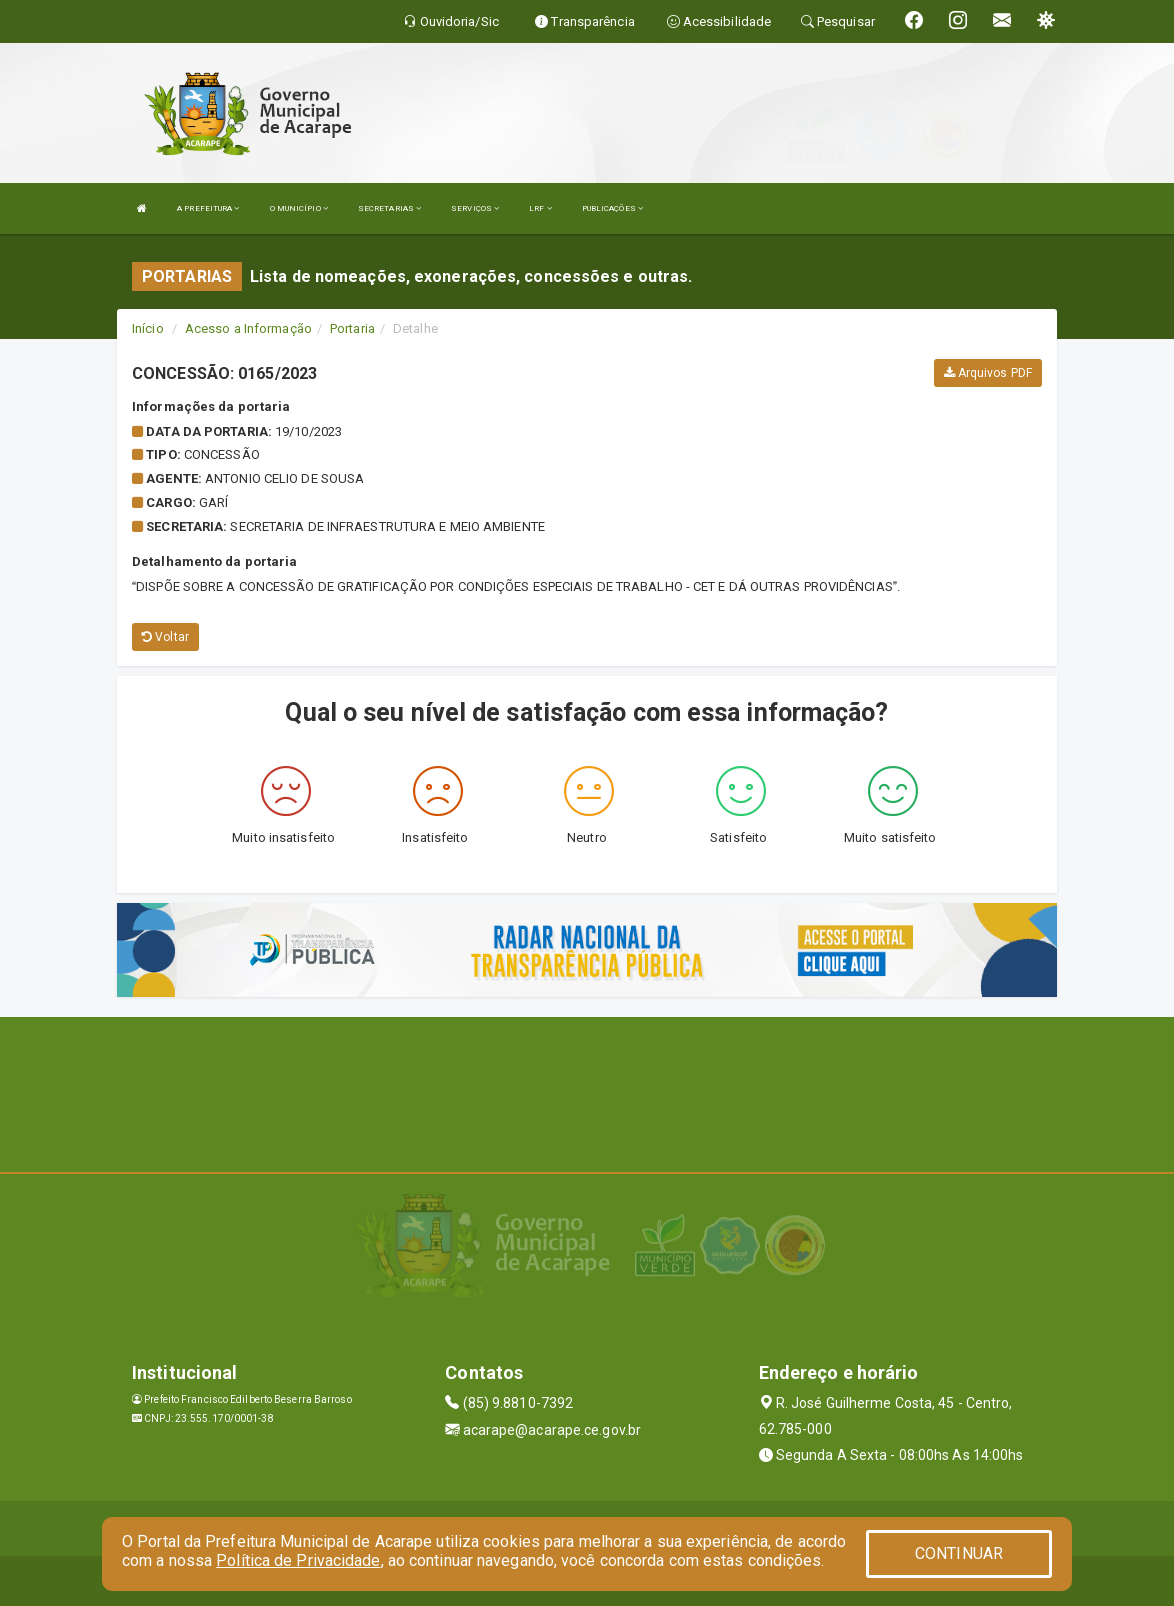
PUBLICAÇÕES (612, 208)
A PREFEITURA (208, 208)
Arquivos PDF (988, 373)
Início (148, 328)
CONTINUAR (959, 1553)
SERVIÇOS (475, 208)
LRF (540, 208)
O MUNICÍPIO (299, 208)
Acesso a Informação (248, 328)
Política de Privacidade (298, 1560)
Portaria (352, 328)
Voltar (165, 637)
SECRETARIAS (389, 208)
